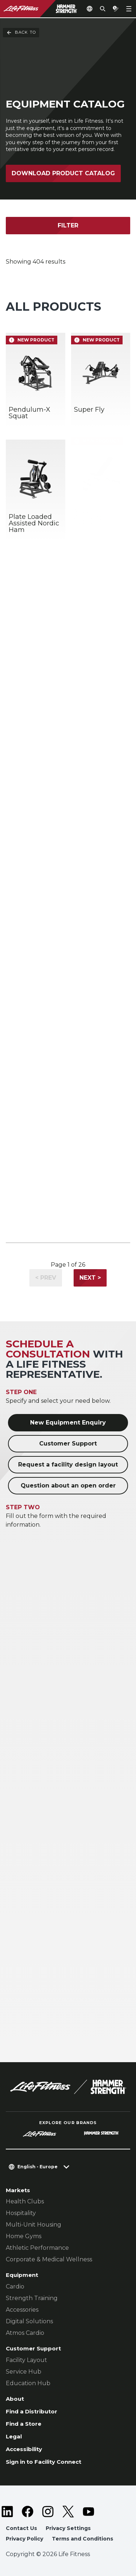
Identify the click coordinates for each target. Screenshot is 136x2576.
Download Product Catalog (63, 173)
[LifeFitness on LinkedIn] (7, 2511)
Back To (21, 32)
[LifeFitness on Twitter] (68, 2511)
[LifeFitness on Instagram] (48, 2511)
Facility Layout (26, 2360)
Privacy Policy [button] (24, 2538)
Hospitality (21, 2213)
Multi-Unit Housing (33, 2224)
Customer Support (68, 1443)
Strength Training (32, 2298)
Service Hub (23, 2371)
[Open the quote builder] (115, 8)
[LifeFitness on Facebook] (27, 2511)
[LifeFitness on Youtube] (88, 2511)
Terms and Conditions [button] (82, 2538)
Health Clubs (25, 2201)
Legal (14, 2436)
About (15, 2398)
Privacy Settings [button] (68, 2528)
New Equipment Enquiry (68, 1422)
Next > (90, 1277)
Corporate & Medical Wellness (49, 2259)
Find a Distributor (31, 2411)
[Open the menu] (129, 8)
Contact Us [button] (21, 2528)
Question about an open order (68, 1485)
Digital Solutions (29, 2321)
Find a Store (23, 2423)
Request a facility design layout (68, 1464)
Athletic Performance (37, 2247)
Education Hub (28, 2383)
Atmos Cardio (25, 2332)
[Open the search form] (102, 8)
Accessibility (24, 2449)
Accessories (22, 2309)
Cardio (15, 2286)
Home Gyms (23, 2236)
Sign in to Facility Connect (43, 2461)
